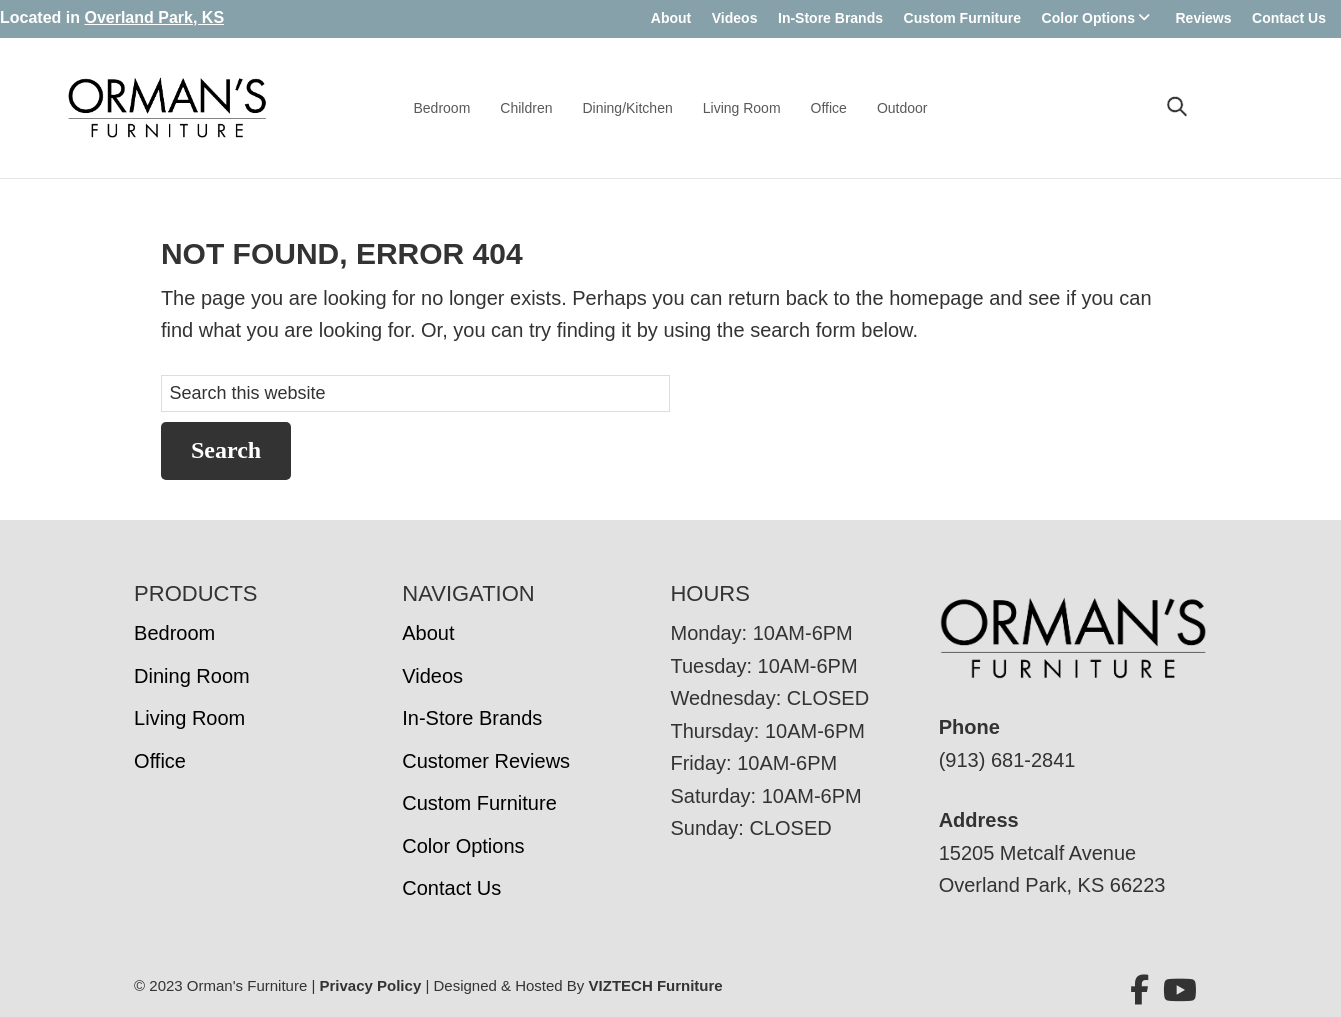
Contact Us (1289, 18)
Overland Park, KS (154, 17)
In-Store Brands (830, 18)
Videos (735, 18)
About (671, 18)
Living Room (742, 108)
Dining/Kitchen (627, 108)
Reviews (1203, 18)
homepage (936, 298)
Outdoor (902, 108)
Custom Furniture (962, 18)
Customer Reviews (486, 761)
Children (526, 108)
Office (829, 108)
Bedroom (442, 108)
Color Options (1088, 18)
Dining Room (192, 676)
